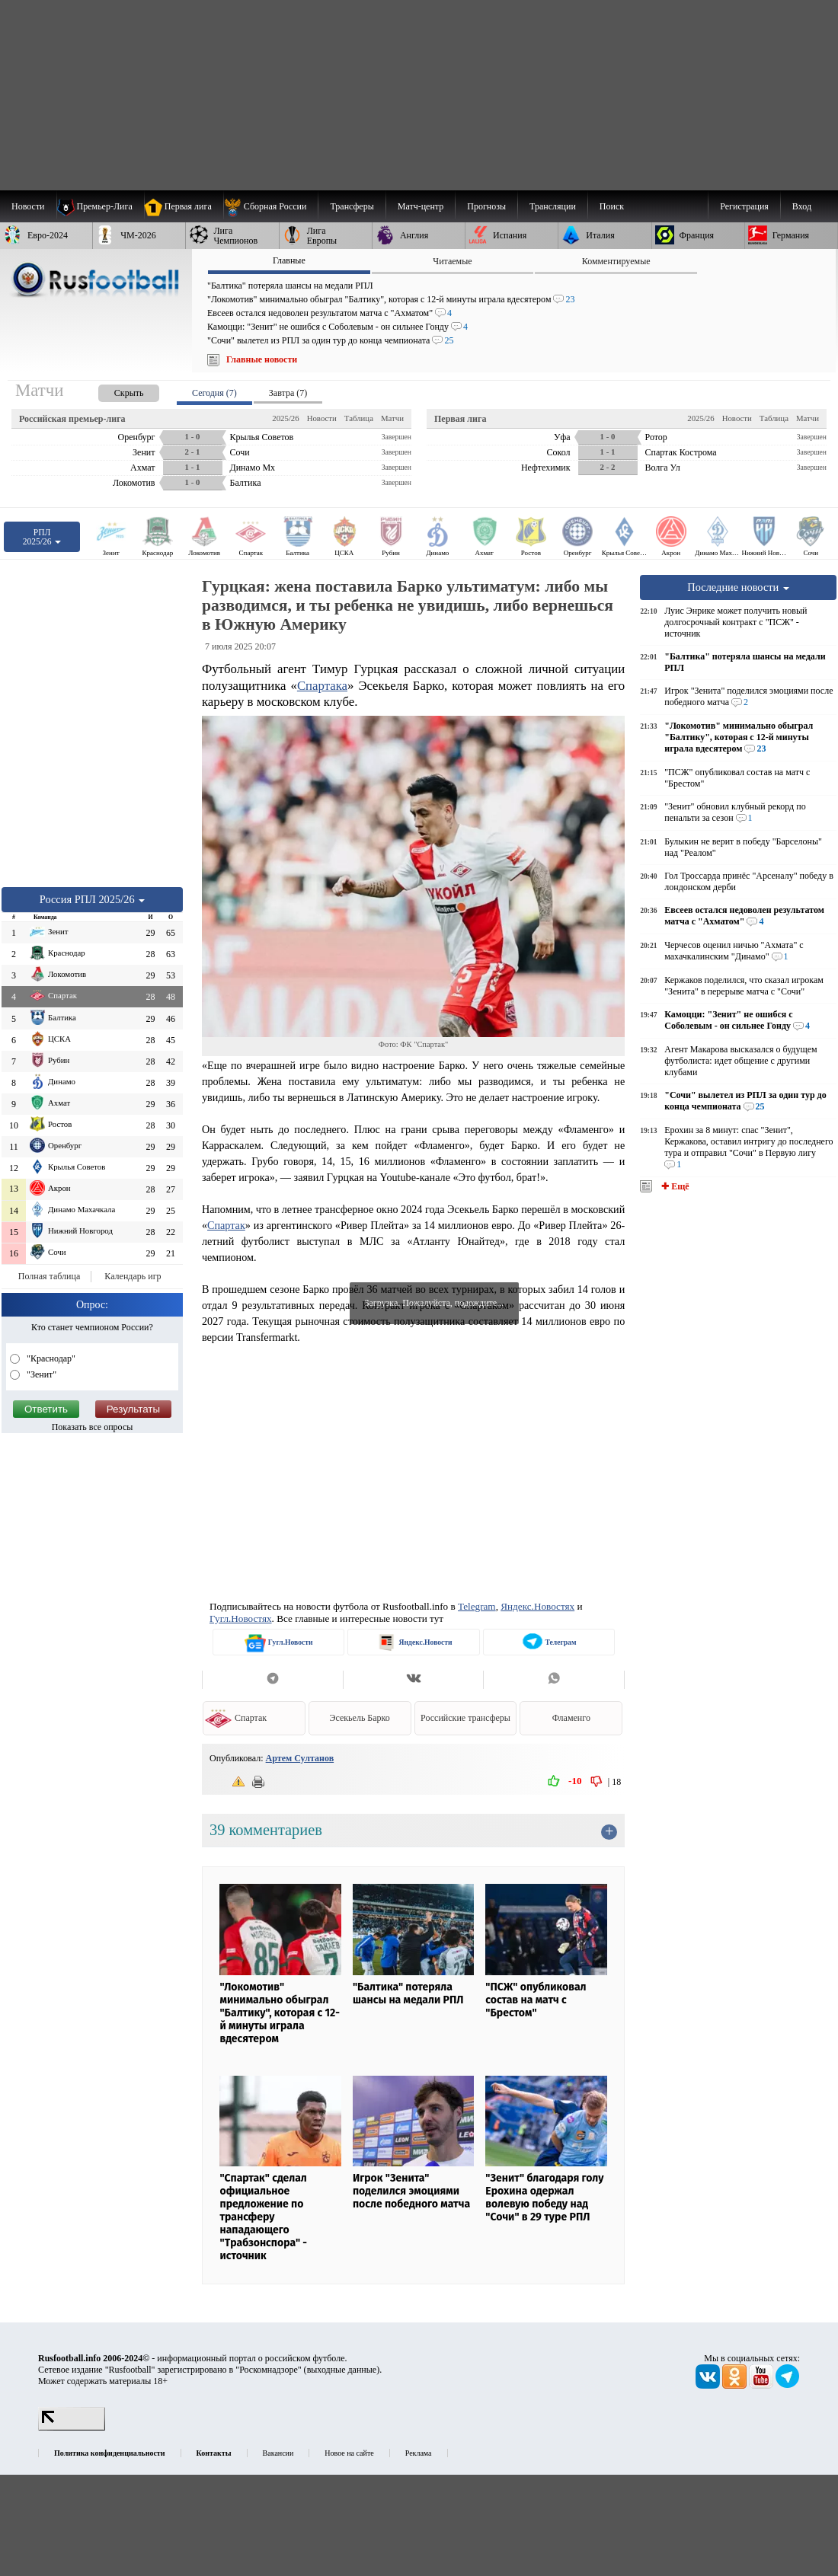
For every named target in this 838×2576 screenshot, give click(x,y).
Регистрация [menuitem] (744, 206)
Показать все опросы (92, 1427)
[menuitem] (270, 206)
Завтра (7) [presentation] (288, 393)
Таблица (358, 418)
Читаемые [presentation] (452, 261)
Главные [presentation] (289, 260)
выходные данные (342, 2369)
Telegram (477, 1606)
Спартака (322, 685)
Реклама (418, 2453)
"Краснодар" (49, 1358)
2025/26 (285, 418)
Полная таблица (49, 1276)
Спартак (226, 1225)
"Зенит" (40, 1374)
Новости (322, 418)
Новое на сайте (349, 2453)
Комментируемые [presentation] (616, 261)
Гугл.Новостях (241, 1618)
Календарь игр (132, 1276)
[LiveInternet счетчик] (71, 2427)
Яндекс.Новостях (537, 1606)
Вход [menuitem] (801, 206)
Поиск (612, 206)
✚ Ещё (674, 1186)
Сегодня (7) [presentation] (214, 393)
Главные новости (261, 359)
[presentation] (113, 390)
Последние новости (738, 587)
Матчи (392, 418)
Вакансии (278, 2453)
